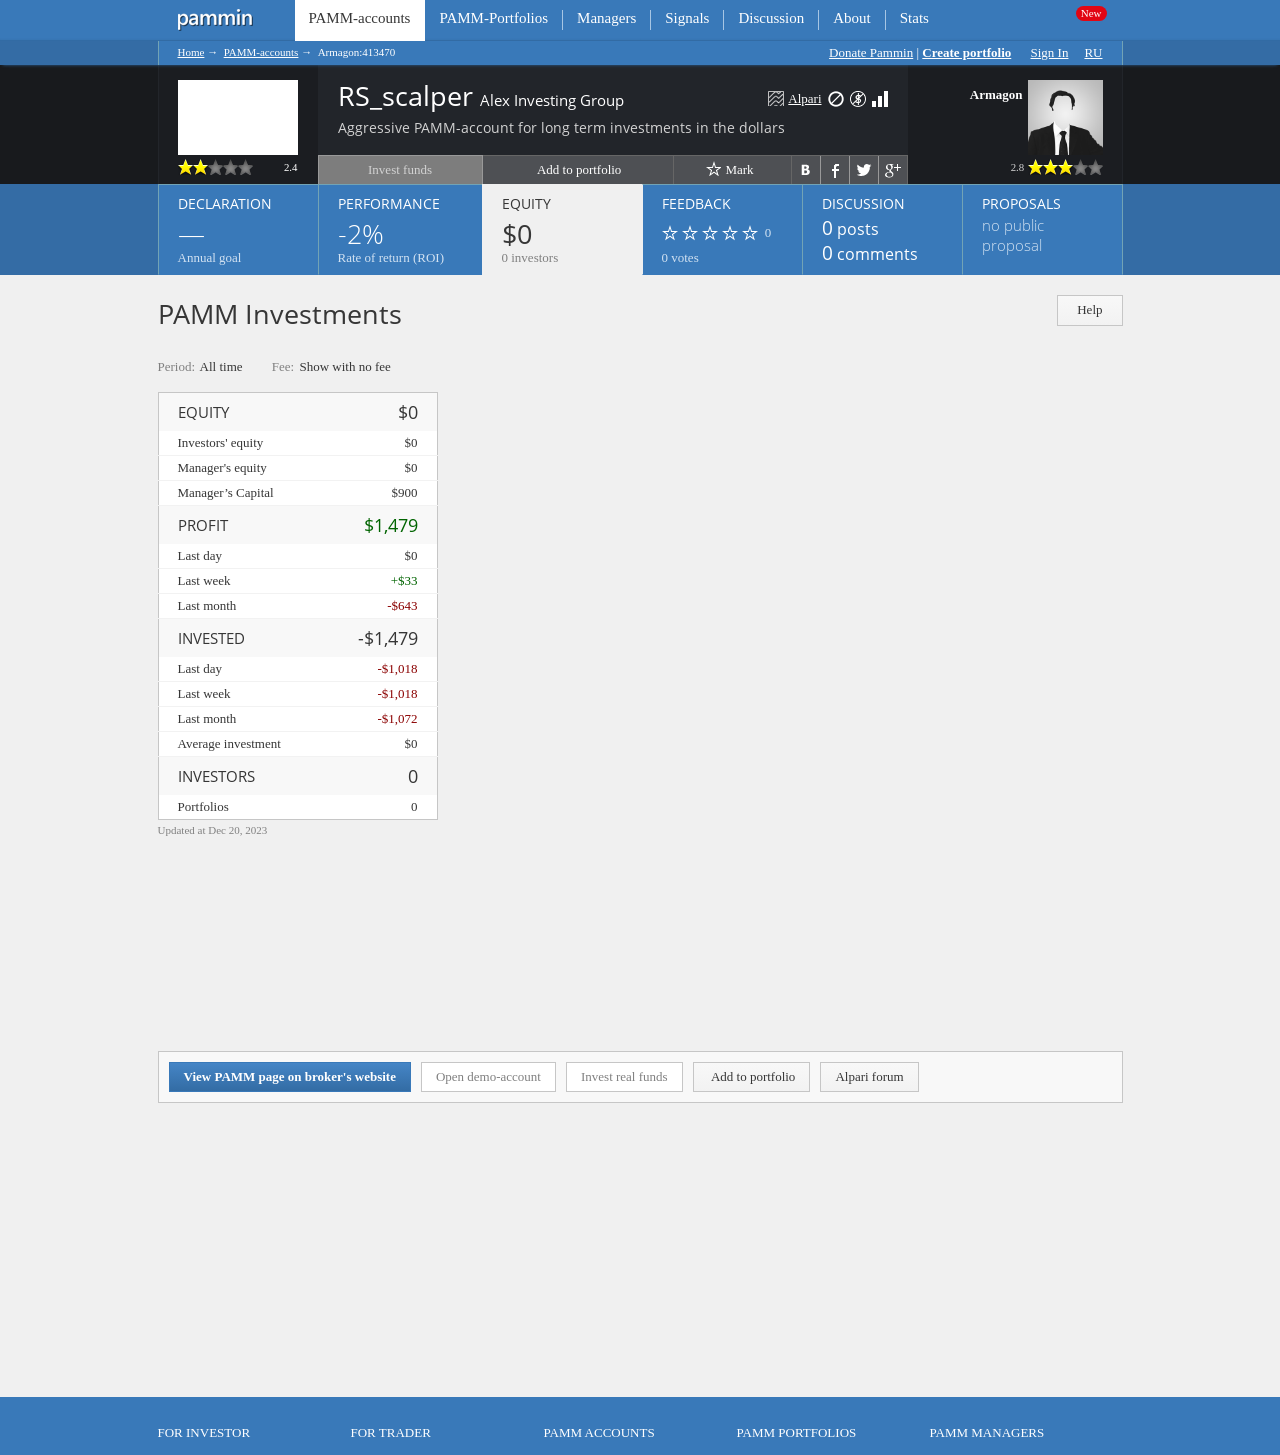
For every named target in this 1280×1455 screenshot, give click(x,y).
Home (191, 52)
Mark (729, 169)
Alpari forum (869, 1076)
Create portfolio (966, 52)
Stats (914, 18)
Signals (687, 18)
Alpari (804, 98)
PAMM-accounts (261, 52)
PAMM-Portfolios (493, 18)
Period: (177, 366)
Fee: (283, 366)
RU (1093, 52)
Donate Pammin (871, 52)
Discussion (771, 18)
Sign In (1050, 52)
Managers (606, 18)
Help (1089, 309)
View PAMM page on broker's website (290, 1076)
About (852, 18)
